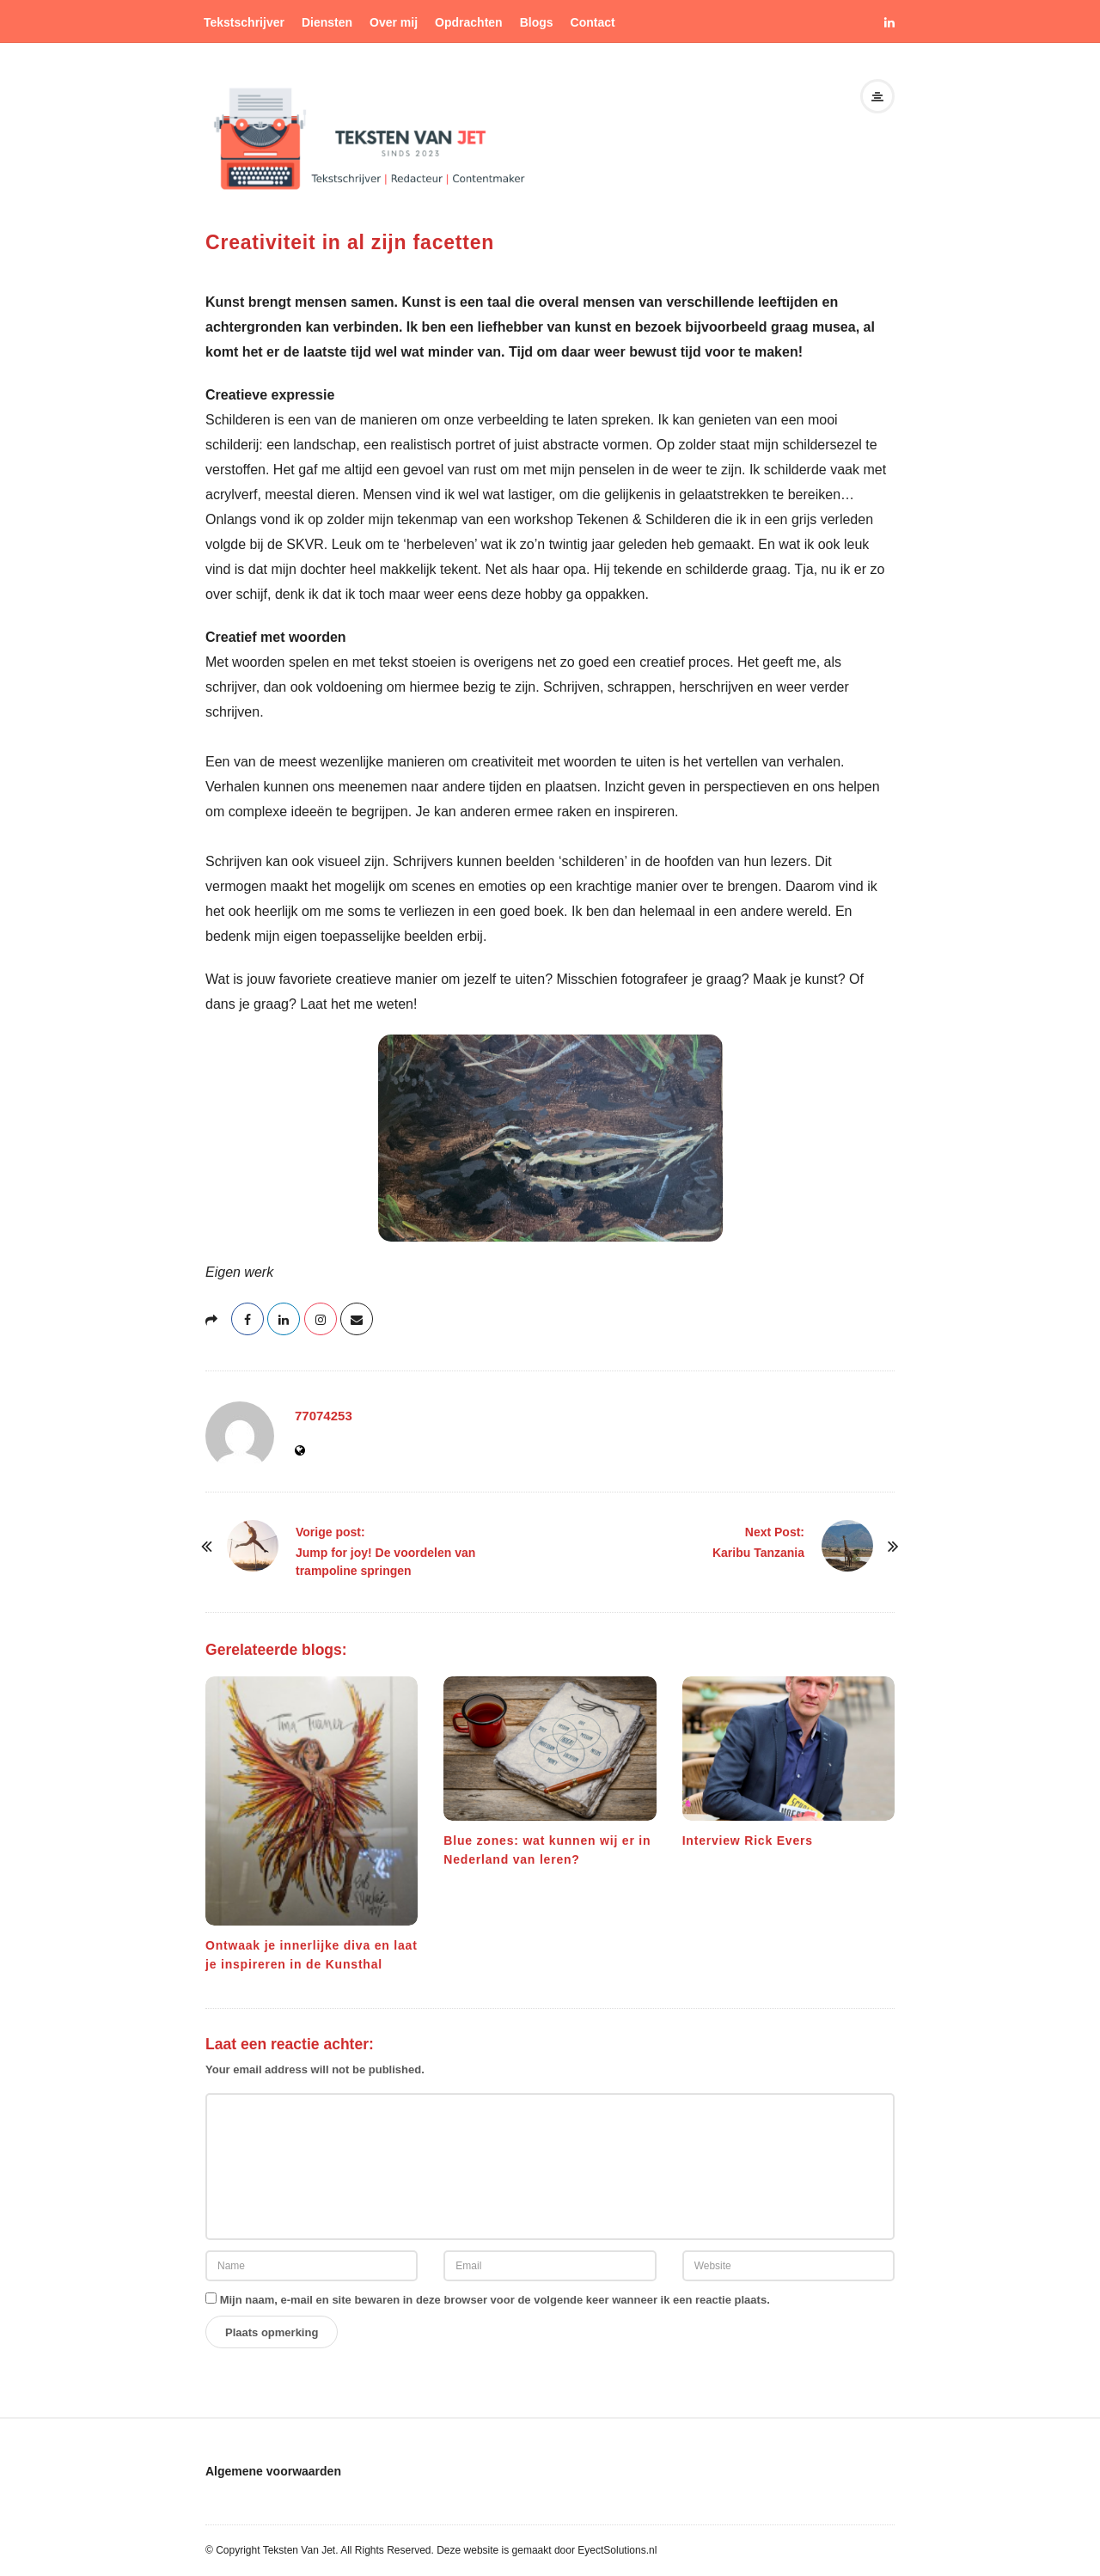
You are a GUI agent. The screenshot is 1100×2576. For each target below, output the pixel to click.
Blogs (536, 22)
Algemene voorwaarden (273, 2471)
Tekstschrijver (244, 22)
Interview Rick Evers (747, 1840)
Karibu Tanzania (758, 1553)
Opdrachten (469, 22)
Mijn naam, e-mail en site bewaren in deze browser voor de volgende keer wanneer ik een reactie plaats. (495, 2299)
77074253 (323, 1415)
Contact (593, 22)
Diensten (327, 22)
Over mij (394, 22)
